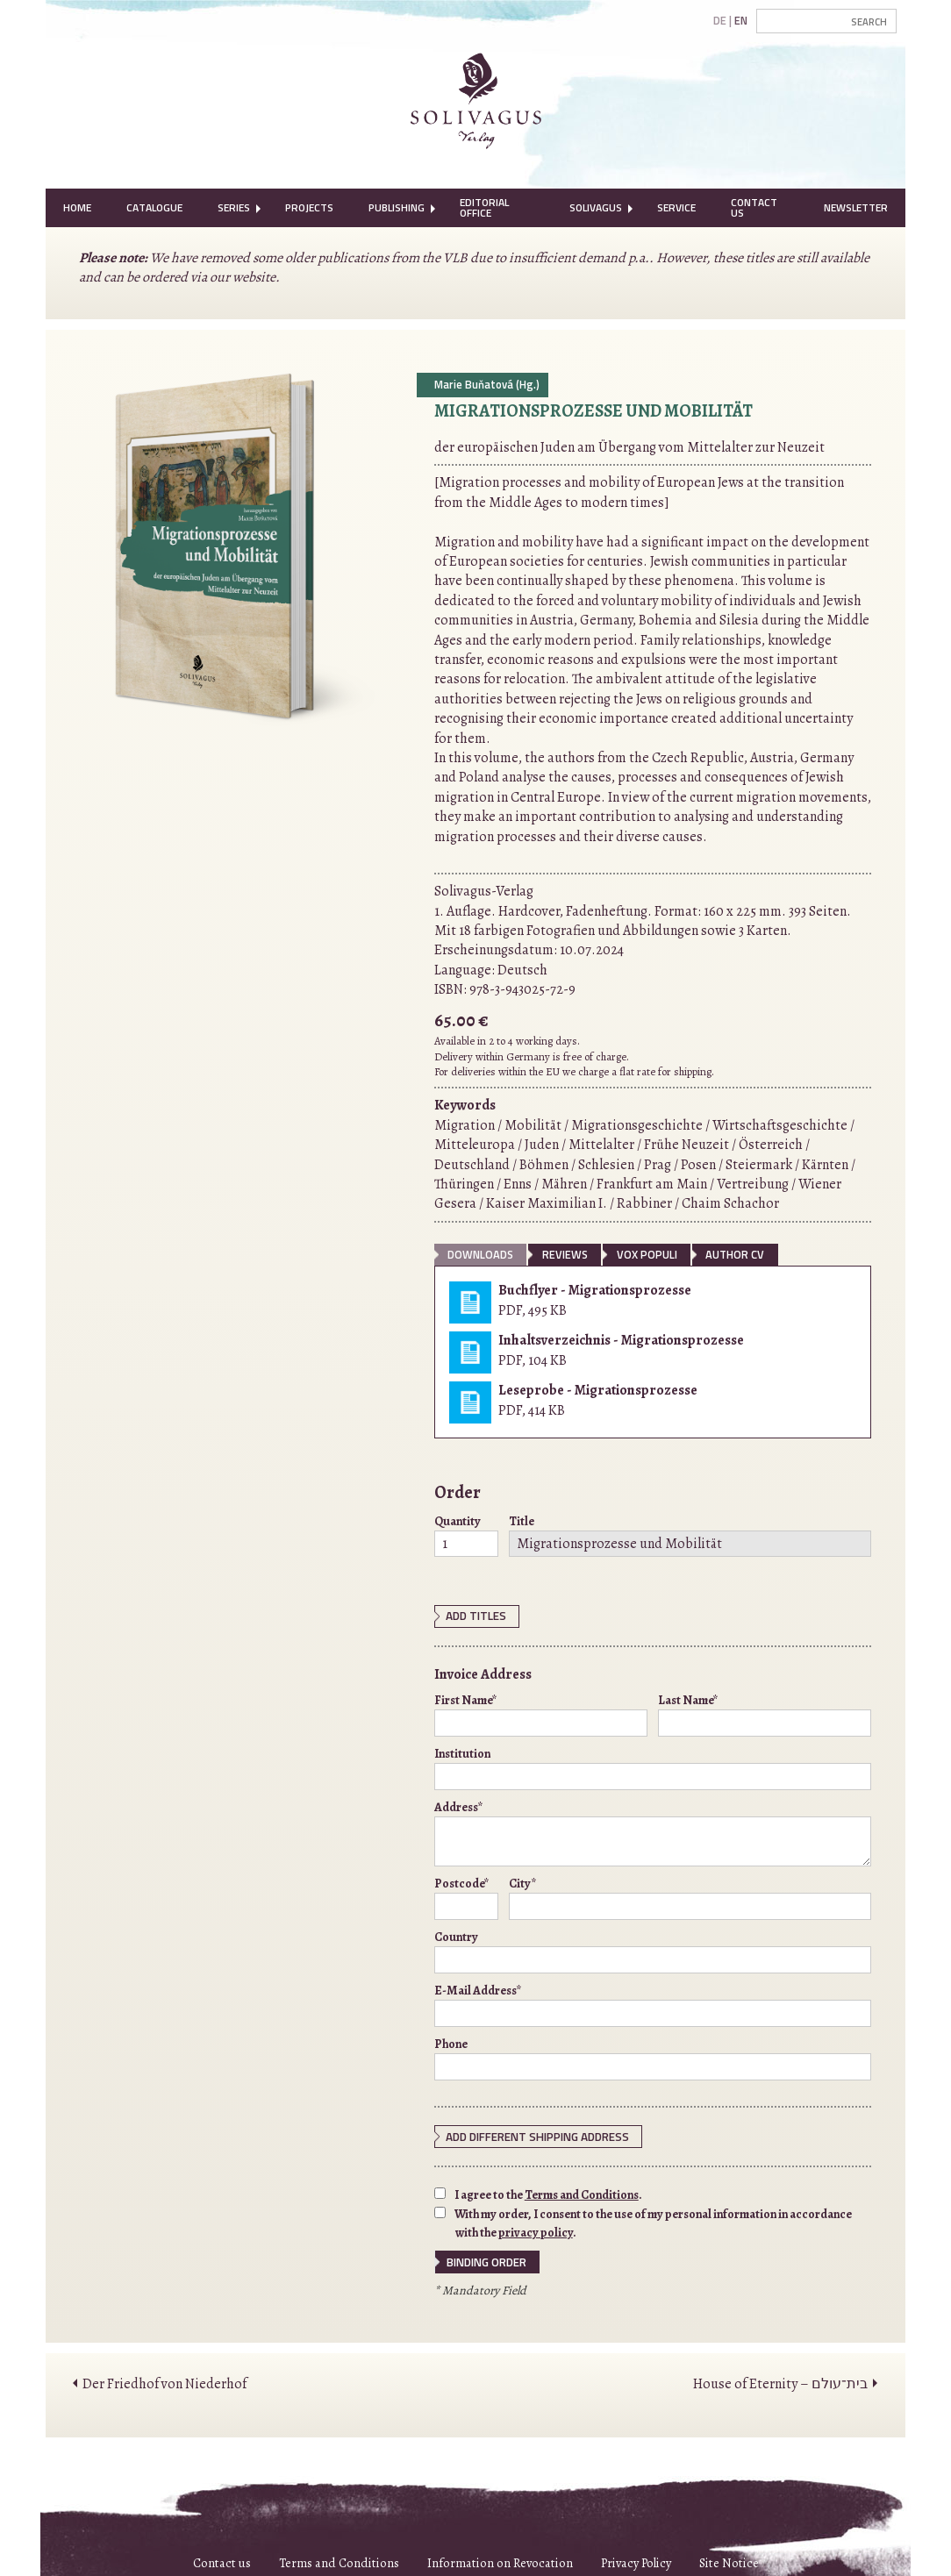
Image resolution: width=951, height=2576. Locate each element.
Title (690, 1535)
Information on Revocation (500, 2559)
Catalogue (154, 207)
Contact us (222, 2559)
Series (234, 207)
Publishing (396, 207)
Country (652, 1950)
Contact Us (754, 207)
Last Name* (764, 1713)
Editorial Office (484, 207)
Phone (652, 2057)
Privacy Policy (636, 2559)
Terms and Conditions (582, 2193)
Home (77, 207)
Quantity (466, 1535)
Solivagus (595, 207)
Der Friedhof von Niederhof (164, 2380)
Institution (652, 1766)
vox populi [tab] (647, 1254)
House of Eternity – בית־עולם (780, 2380)
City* (690, 1896)
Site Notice (729, 2559)
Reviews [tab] (565, 1254)
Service (676, 207)
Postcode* (466, 1896)
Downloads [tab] (480, 1254)
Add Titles (475, 1615)
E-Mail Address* (652, 2003)
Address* (652, 1831)
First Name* (540, 1713)
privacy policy (535, 2230)
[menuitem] (77, 208)
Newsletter (856, 207)
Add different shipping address (533, 2135)
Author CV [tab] (734, 1254)
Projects (309, 207)
